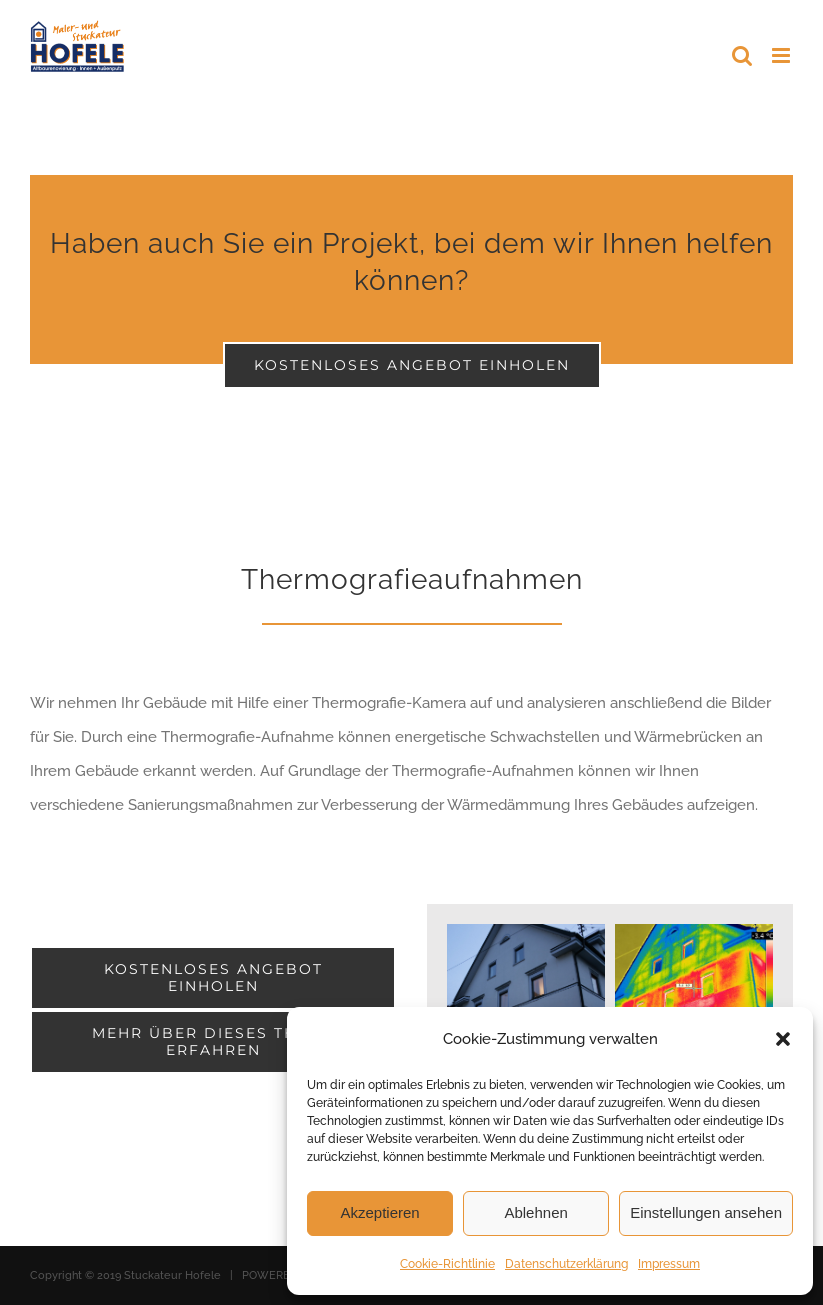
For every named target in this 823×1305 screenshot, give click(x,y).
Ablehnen (535, 1212)
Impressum (669, 1264)
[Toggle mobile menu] (782, 55)
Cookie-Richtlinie (447, 1264)
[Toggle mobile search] (742, 55)
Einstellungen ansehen (706, 1212)
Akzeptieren (379, 1212)
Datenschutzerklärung (566, 1264)
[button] (783, 1039)
